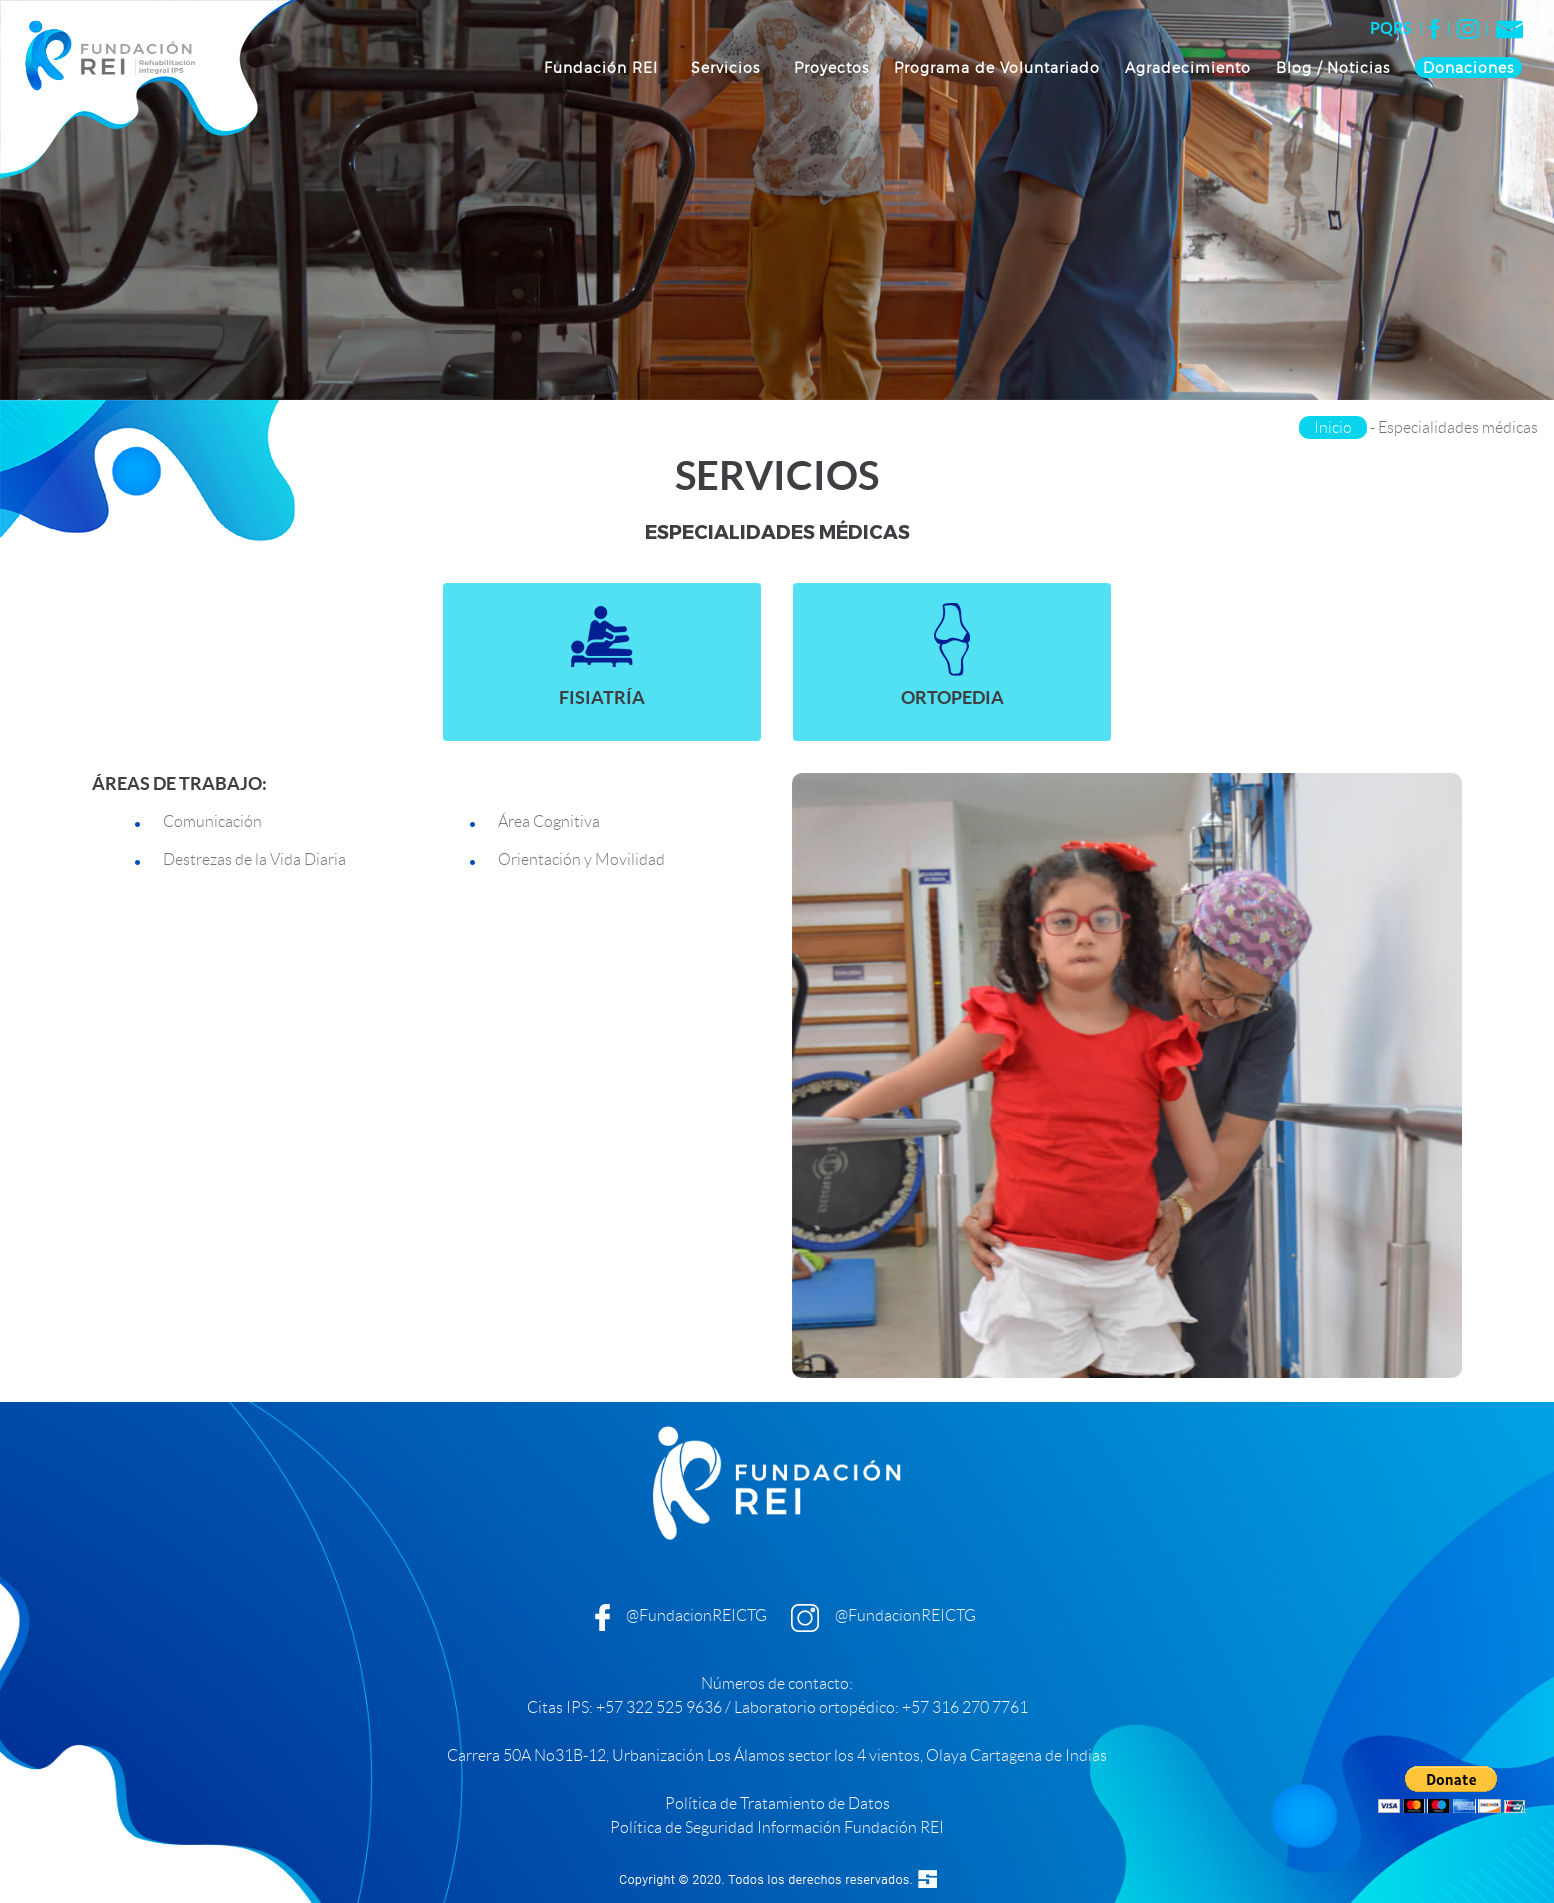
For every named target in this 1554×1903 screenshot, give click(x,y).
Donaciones (1468, 67)
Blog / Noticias (1333, 67)
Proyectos (831, 67)
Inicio (1333, 427)
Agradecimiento (1188, 67)
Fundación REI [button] (603, 67)
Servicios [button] (728, 67)
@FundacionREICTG (696, 1615)
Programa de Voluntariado (997, 67)
